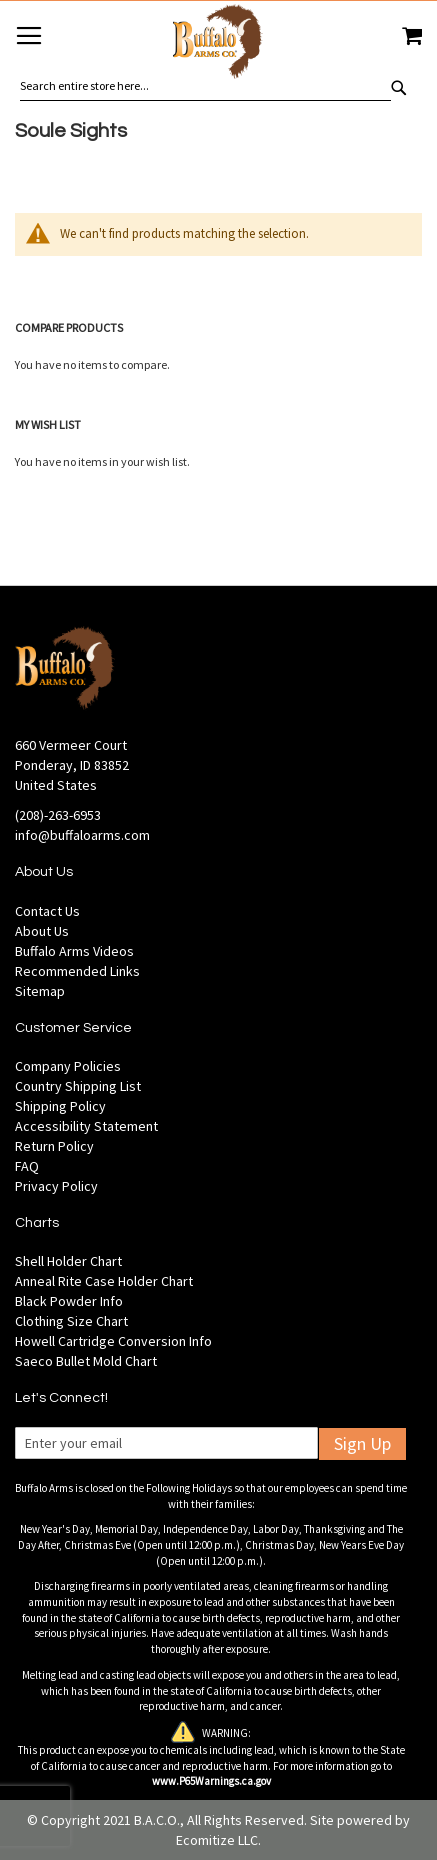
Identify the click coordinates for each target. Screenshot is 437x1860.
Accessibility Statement (86, 1126)
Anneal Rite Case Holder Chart (104, 1281)
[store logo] (218, 44)
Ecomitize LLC (217, 1840)
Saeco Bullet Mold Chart (86, 1361)
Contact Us (47, 911)
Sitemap (40, 991)
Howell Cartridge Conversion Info (113, 1341)
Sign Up (362, 1443)
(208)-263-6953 (58, 815)
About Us (42, 931)
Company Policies (68, 1066)
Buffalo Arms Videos (74, 951)
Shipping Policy (60, 1106)
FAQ (27, 1166)
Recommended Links (77, 971)
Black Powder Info (69, 1301)
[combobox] (205, 86)
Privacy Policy (56, 1186)
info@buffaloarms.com (82, 835)
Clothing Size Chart (71, 1321)
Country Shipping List (78, 1086)
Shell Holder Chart (68, 1261)
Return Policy (54, 1146)
